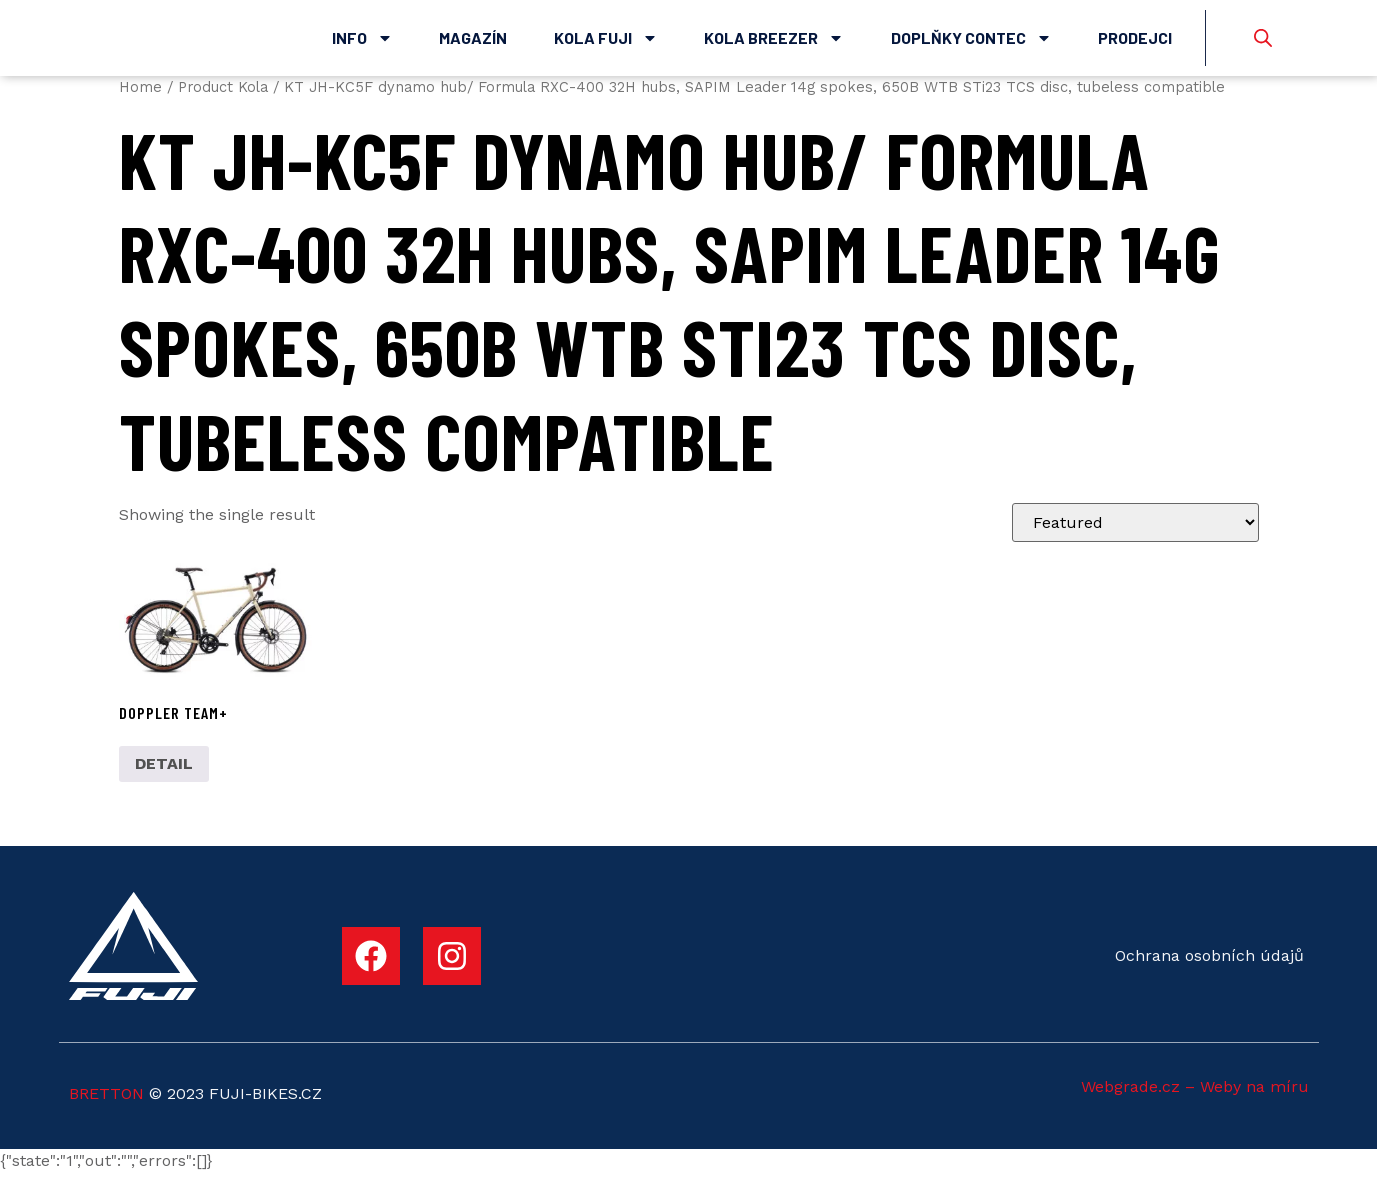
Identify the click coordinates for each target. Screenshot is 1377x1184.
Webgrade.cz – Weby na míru (1195, 1096)
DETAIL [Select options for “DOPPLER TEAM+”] (164, 774)
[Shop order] (1135, 532)
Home (140, 97)
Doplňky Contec (971, 43)
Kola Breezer (774, 43)
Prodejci (1135, 42)
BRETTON (106, 1103)
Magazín (473, 42)
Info (362, 43)
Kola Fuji (606, 43)
